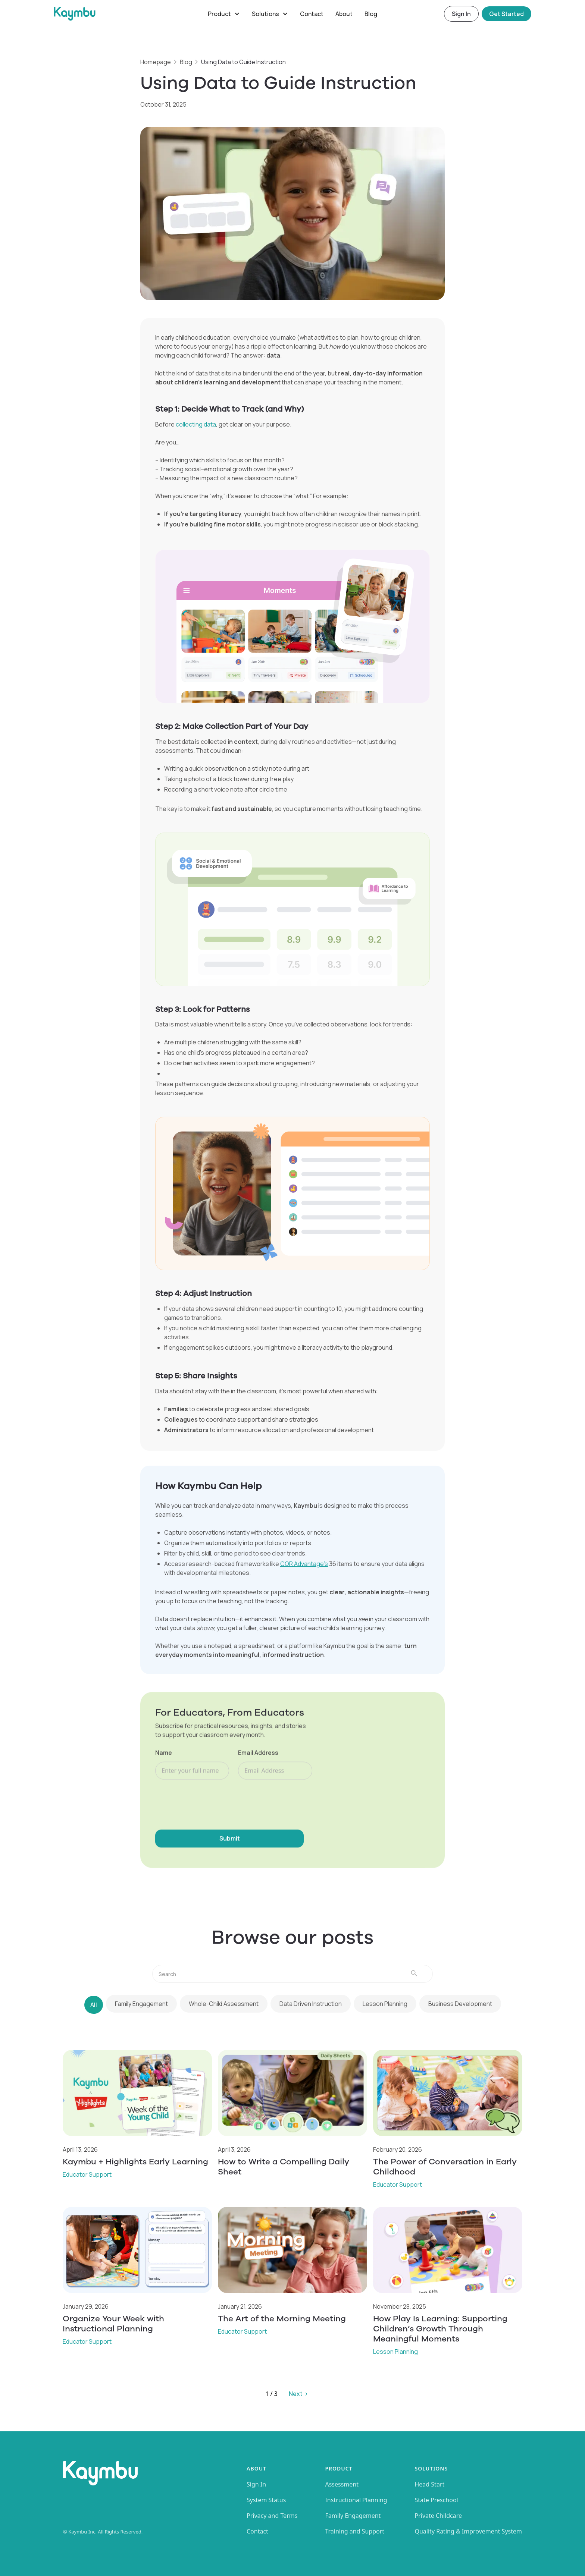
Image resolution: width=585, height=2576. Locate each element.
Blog (371, 14)
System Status (266, 2500)
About (344, 14)
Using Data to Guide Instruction (243, 62)
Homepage (155, 62)
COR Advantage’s (304, 1564)
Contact (311, 14)
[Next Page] (298, 2394)
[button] (224, 13)
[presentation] (212, 1804)
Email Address (258, 1754)
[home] (128, 14)
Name (163, 1754)
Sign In (461, 14)
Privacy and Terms (272, 2516)
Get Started (506, 14)
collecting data (195, 424)
